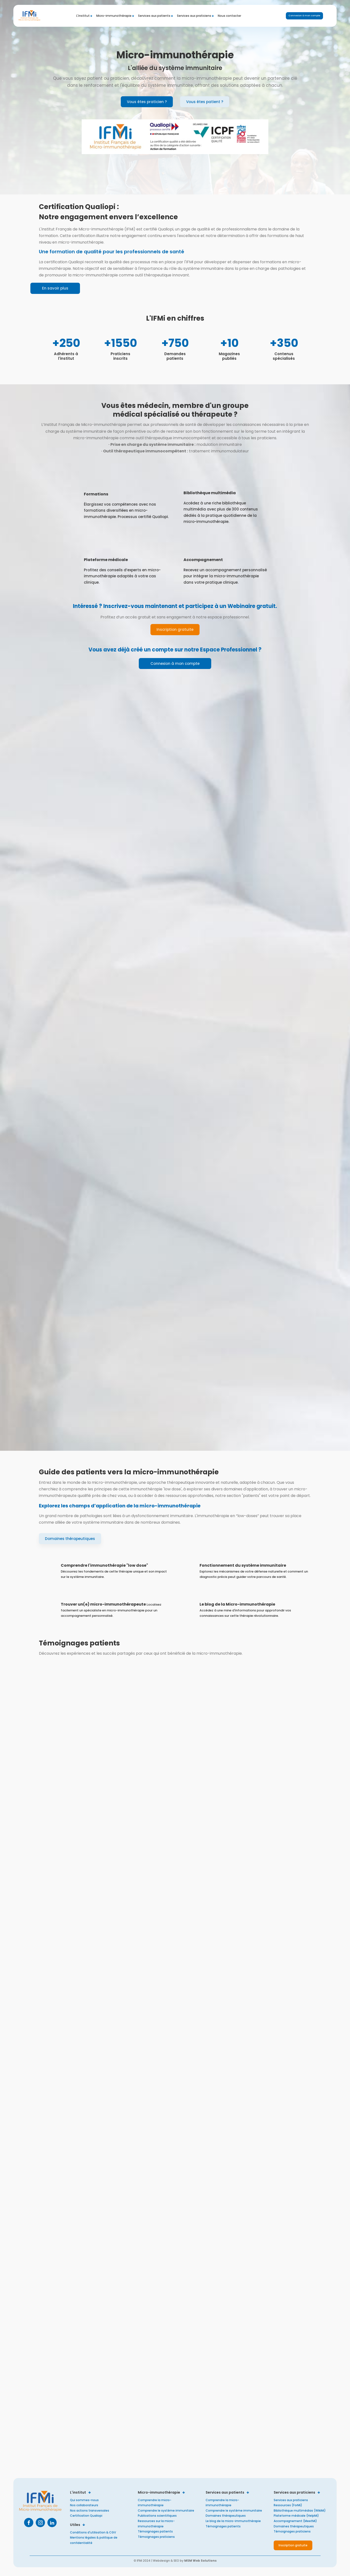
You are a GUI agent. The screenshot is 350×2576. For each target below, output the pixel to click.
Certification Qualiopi (86, 2516)
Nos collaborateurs (84, 2505)
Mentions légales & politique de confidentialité (93, 2540)
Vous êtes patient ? (204, 101)
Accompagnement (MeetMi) (295, 2521)
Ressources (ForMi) (288, 2505)
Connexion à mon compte (304, 15)
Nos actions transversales (89, 2510)
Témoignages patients (155, 2531)
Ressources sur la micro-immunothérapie (156, 2523)
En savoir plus (55, 288)
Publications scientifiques (157, 2516)
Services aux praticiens (291, 2500)
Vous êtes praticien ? (147, 101)
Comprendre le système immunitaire (166, 2510)
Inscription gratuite (175, 629)
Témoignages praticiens (156, 2537)
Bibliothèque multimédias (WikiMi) (300, 2510)
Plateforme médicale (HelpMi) (296, 2516)
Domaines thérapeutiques (70, 1538)
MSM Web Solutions (200, 2560)
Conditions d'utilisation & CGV (93, 2532)
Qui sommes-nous (84, 2500)
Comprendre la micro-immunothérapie (154, 2502)
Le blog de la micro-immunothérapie (233, 2521)
